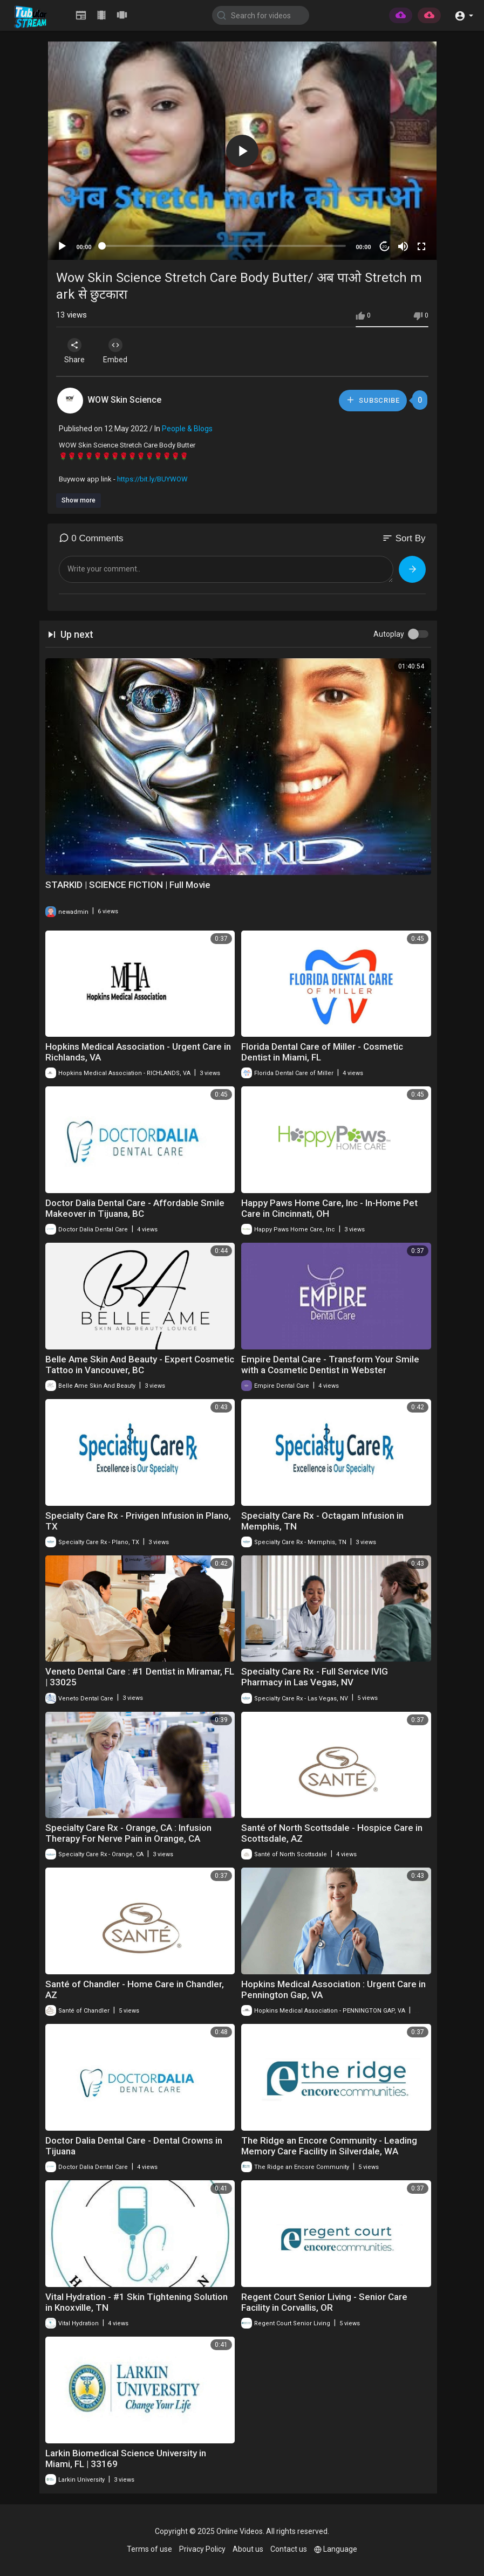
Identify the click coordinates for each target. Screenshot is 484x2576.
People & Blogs (187, 428)
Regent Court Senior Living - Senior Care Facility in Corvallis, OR (324, 2302)
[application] (242, 151)
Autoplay (388, 634)
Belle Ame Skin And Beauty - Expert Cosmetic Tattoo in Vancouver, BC (139, 1364)
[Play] (62, 246)
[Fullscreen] (421, 246)
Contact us (288, 2549)
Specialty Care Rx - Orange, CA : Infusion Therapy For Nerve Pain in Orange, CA (128, 1833)
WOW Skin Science (124, 400)
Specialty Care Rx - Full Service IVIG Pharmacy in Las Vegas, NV (314, 1677)
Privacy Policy (202, 2549)
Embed (119, 351)
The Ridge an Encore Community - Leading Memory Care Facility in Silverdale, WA (329, 2146)
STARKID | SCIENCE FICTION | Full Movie (127, 884)
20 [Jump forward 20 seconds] (384, 246)
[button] (463, 15)
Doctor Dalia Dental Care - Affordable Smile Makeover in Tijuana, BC (134, 1208)
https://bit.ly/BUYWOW (152, 479)
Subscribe (372, 400)
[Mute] (403, 246)
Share (76, 351)
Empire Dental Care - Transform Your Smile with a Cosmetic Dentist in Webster (330, 1364)
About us (248, 2549)
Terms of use (149, 2549)
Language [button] (335, 2549)
